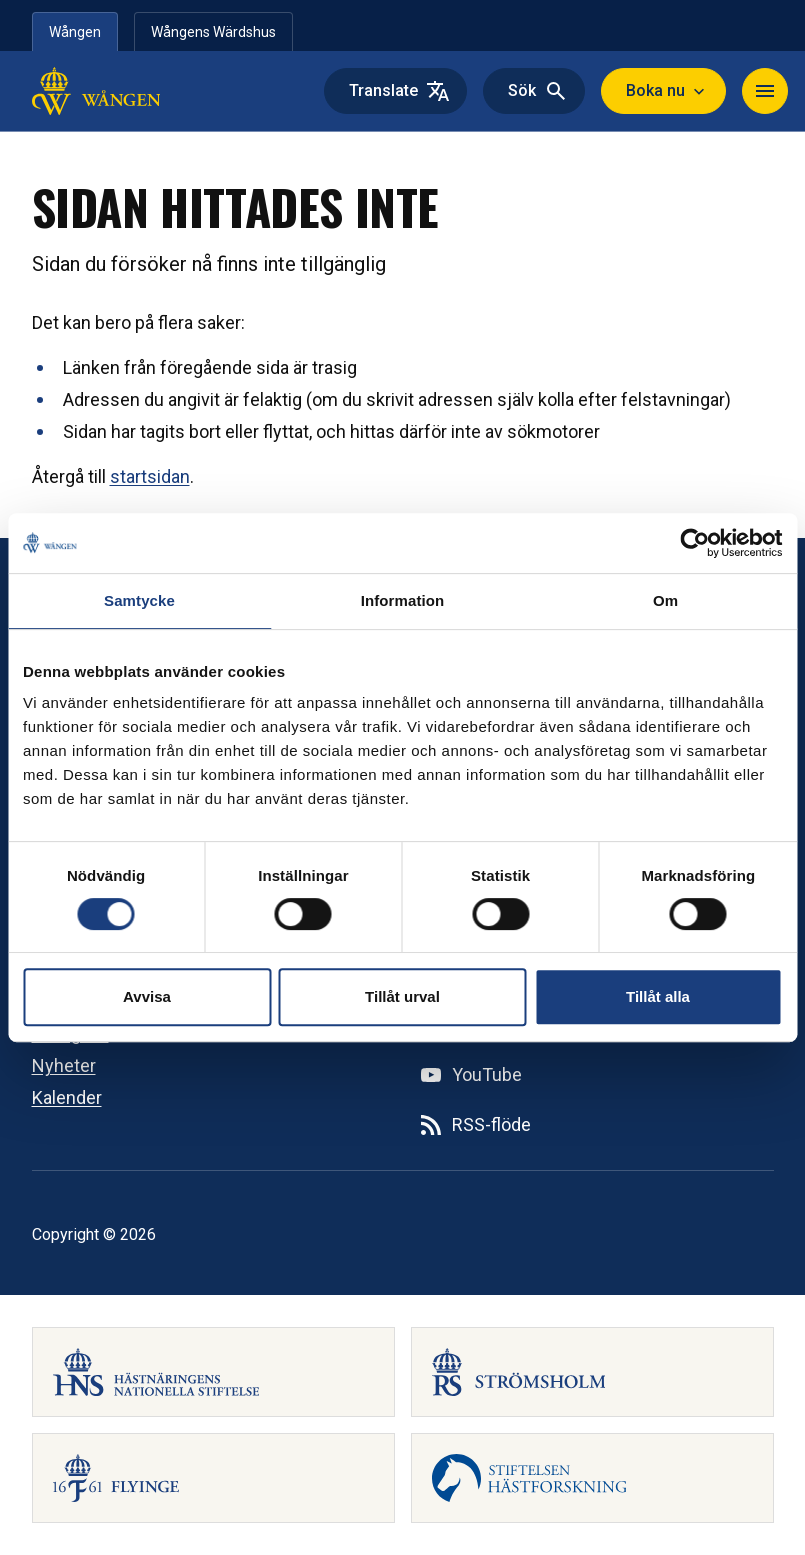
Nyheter (64, 1065)
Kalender (67, 1097)
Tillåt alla (658, 996)
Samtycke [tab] (139, 600)
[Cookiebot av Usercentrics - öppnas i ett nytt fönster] (694, 543)
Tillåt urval (402, 996)
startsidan (150, 476)
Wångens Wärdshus (213, 32)
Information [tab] (403, 600)
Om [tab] (665, 600)
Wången (75, 32)
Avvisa (147, 996)
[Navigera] (765, 91)
